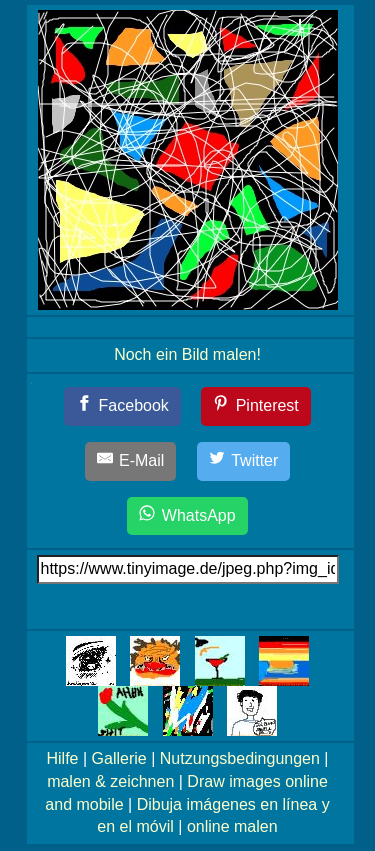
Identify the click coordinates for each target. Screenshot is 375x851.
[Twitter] (244, 461)
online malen (232, 826)
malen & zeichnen (110, 781)
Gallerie (119, 758)
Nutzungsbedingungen (240, 758)
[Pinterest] (256, 406)
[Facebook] (122, 406)
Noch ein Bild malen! (187, 354)
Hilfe (63, 758)
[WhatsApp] (187, 516)
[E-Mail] (131, 461)
